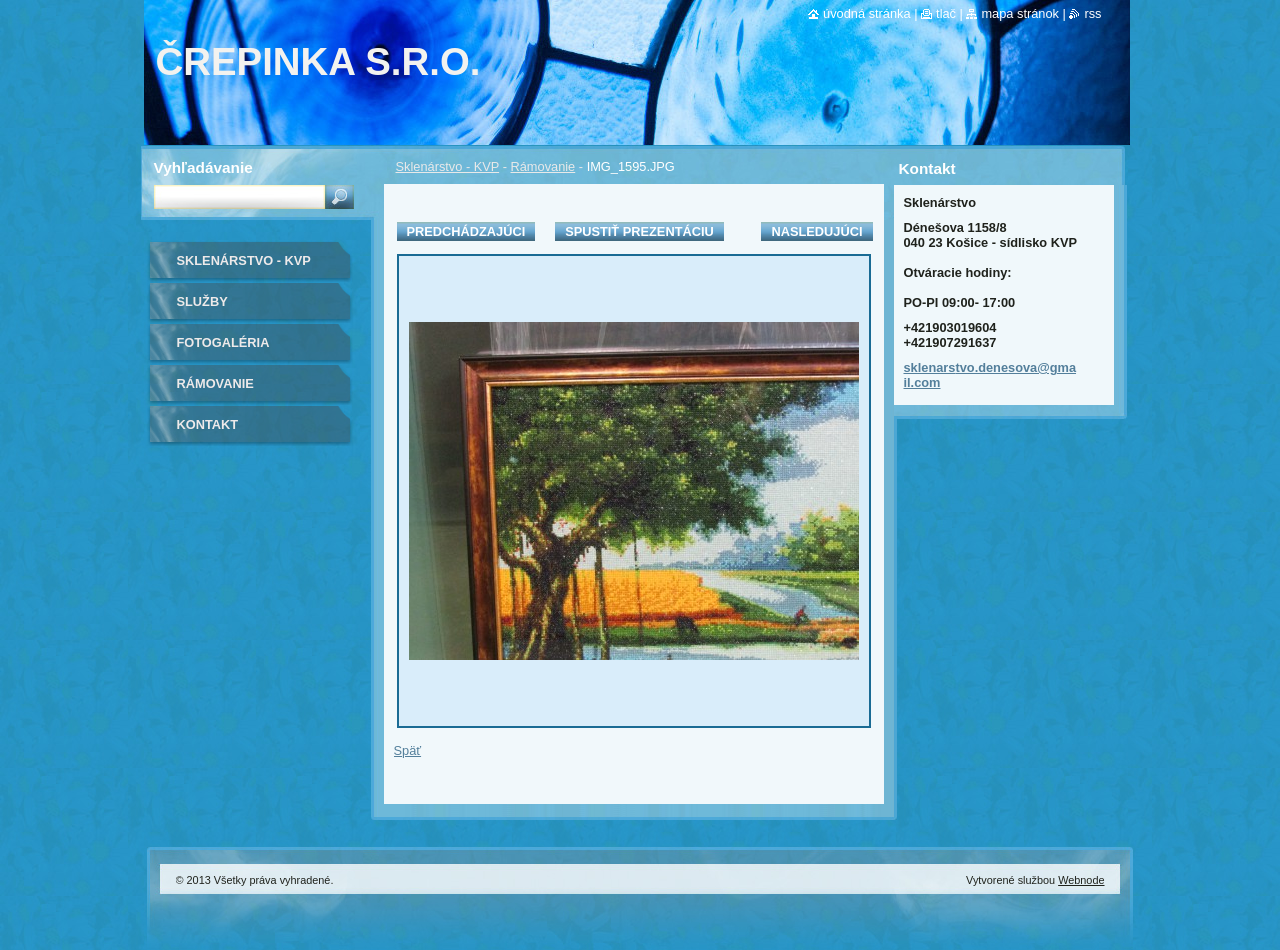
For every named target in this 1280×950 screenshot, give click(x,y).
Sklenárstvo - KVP (448, 166)
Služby (202, 301)
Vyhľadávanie (203, 167)
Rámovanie (543, 166)
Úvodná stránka (867, 13)
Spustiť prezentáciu (639, 231)
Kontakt (208, 424)
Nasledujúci (816, 231)
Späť (408, 750)
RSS (1092, 13)
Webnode (1081, 880)
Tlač (946, 13)
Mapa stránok (1020, 13)
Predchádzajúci (466, 231)
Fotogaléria (223, 342)
